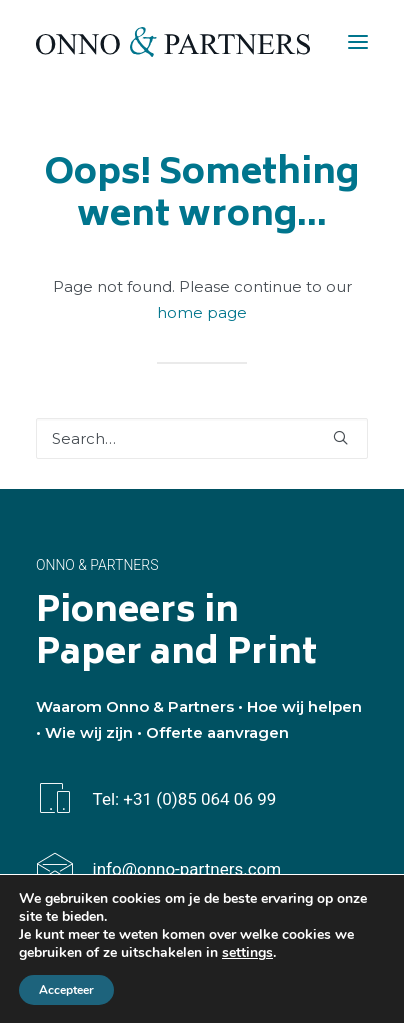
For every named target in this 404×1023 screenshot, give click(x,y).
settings (247, 953)
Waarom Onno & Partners (135, 706)
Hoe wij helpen (304, 706)
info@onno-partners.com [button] (187, 869)
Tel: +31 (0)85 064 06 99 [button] (185, 799)
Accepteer (66, 990)
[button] (358, 42)
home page (202, 312)
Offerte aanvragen (217, 732)
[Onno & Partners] (173, 42)
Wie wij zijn (89, 732)
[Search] (202, 438)
